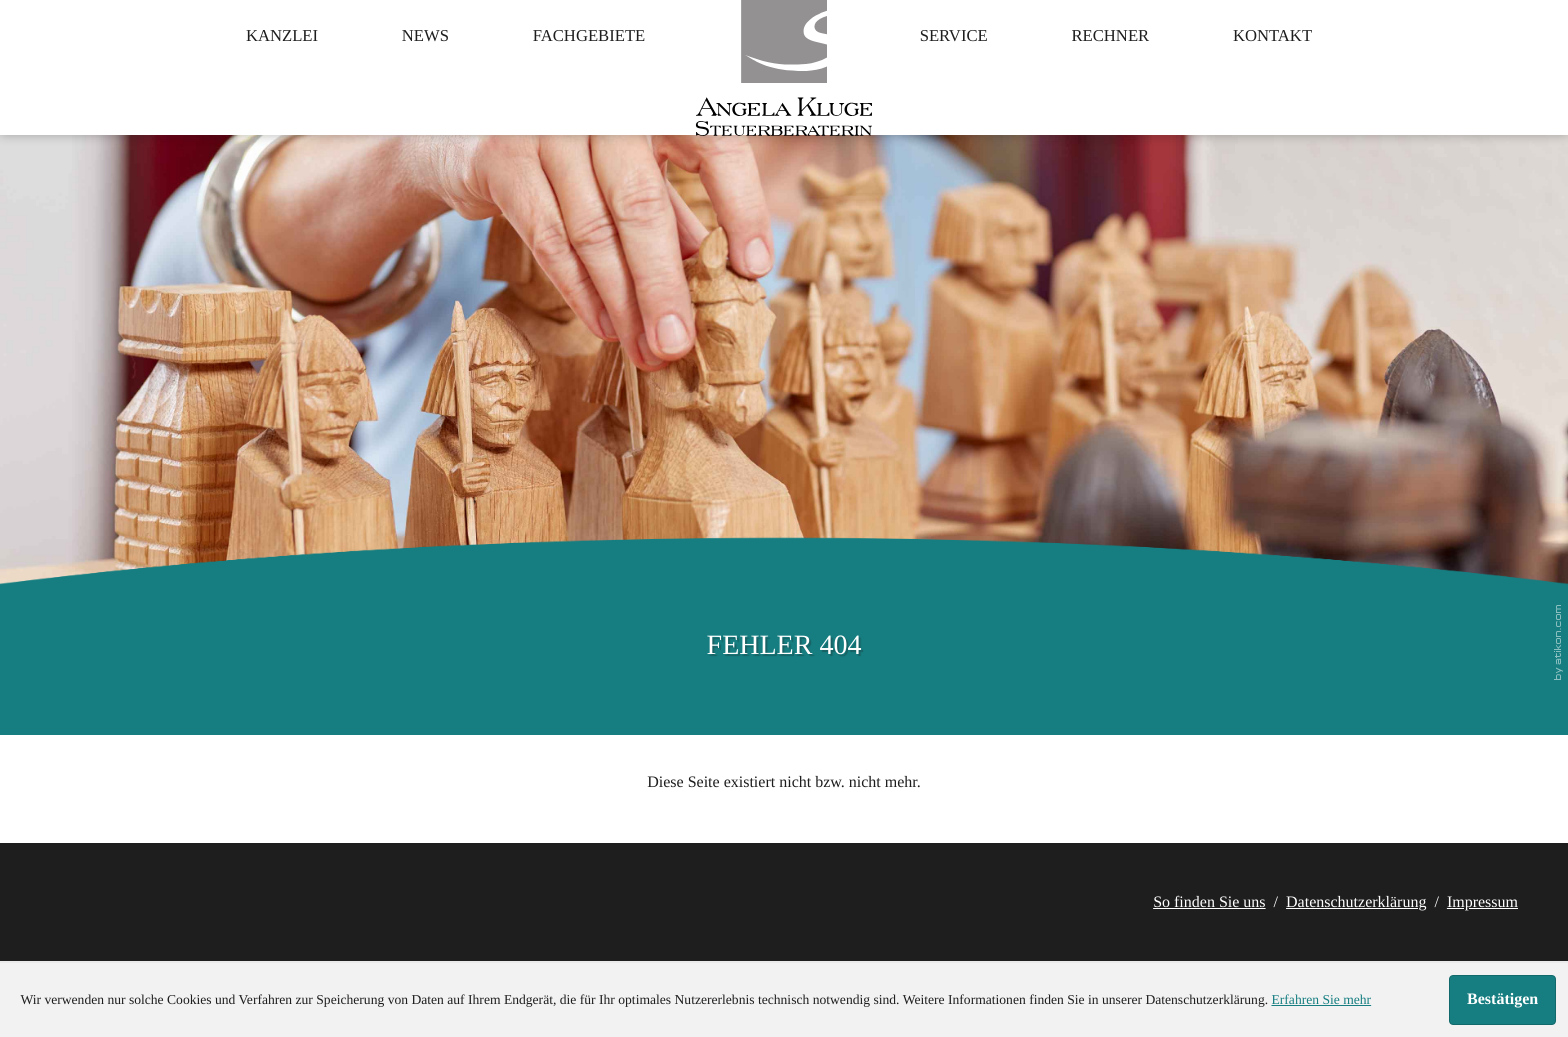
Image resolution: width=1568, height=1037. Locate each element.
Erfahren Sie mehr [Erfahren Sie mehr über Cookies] (1321, 999)
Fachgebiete (575, 65)
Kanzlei (231, 65)
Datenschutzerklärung (1356, 902)
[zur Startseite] (784, 85)
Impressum (1482, 902)
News (391, 65)
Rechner (1139, 65)
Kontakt (1322, 65)
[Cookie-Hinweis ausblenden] (1502, 1000)
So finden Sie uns (1209, 902)
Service (964, 65)
